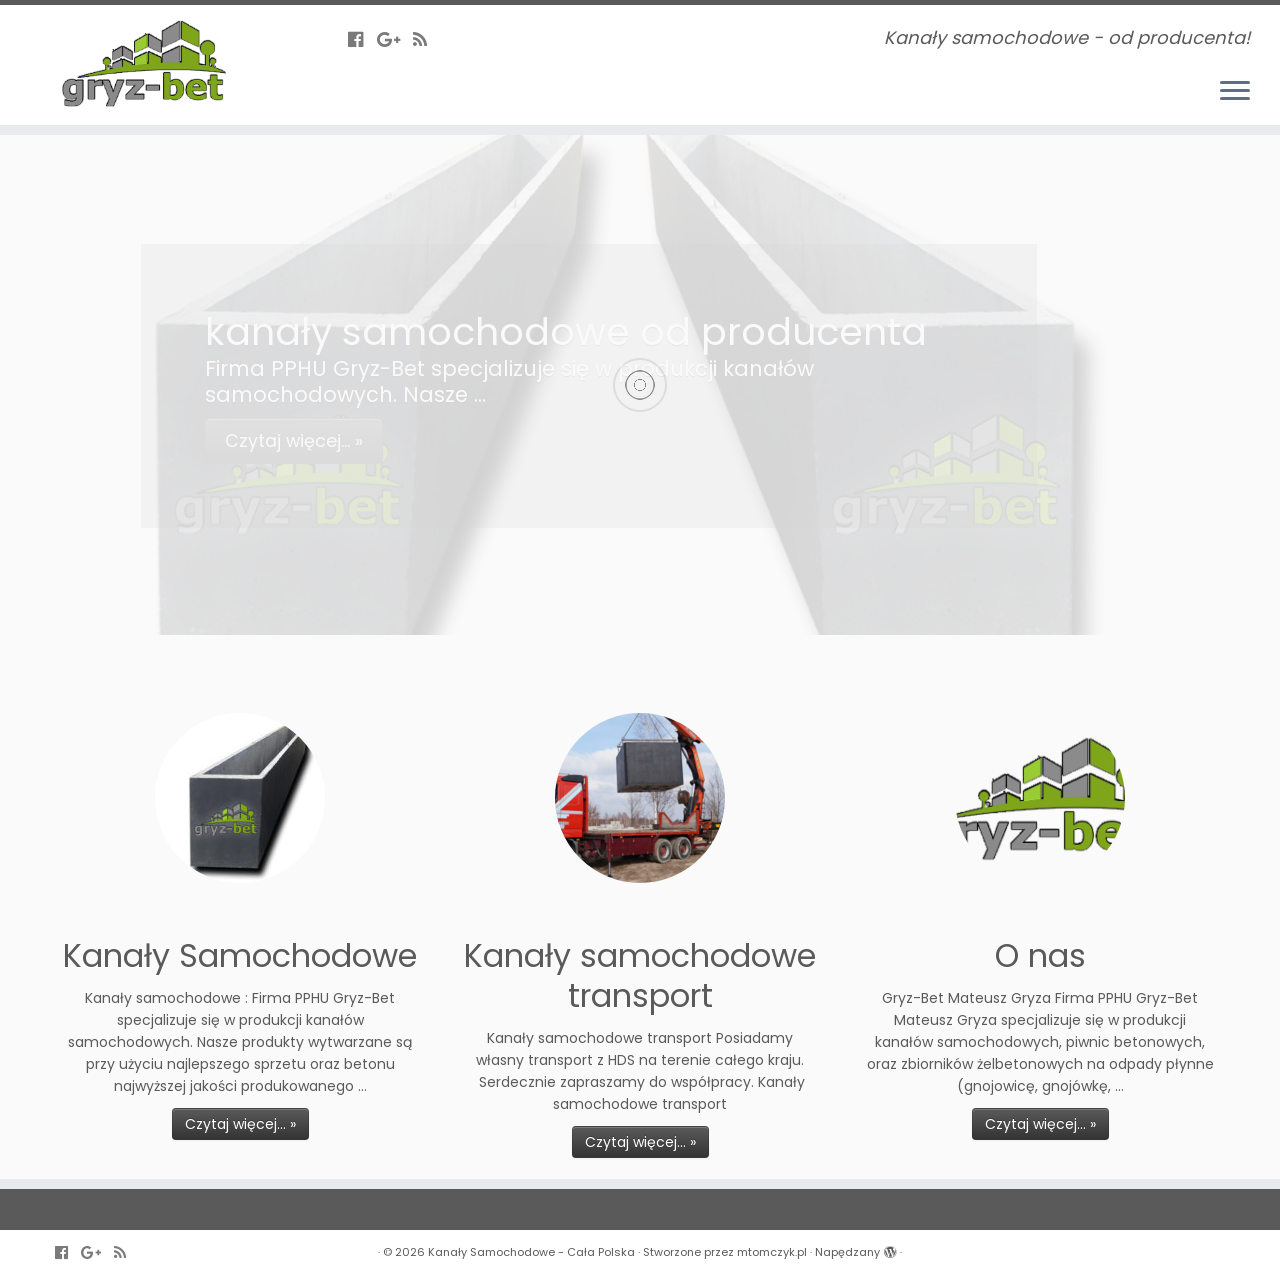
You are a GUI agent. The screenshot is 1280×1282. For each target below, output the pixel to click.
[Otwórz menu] (1235, 92)
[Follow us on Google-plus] (395, 39)
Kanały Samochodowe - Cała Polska (531, 1252)
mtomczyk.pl (772, 1252)
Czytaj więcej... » (240, 1124)
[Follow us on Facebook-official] (362, 39)
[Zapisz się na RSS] (426, 39)
